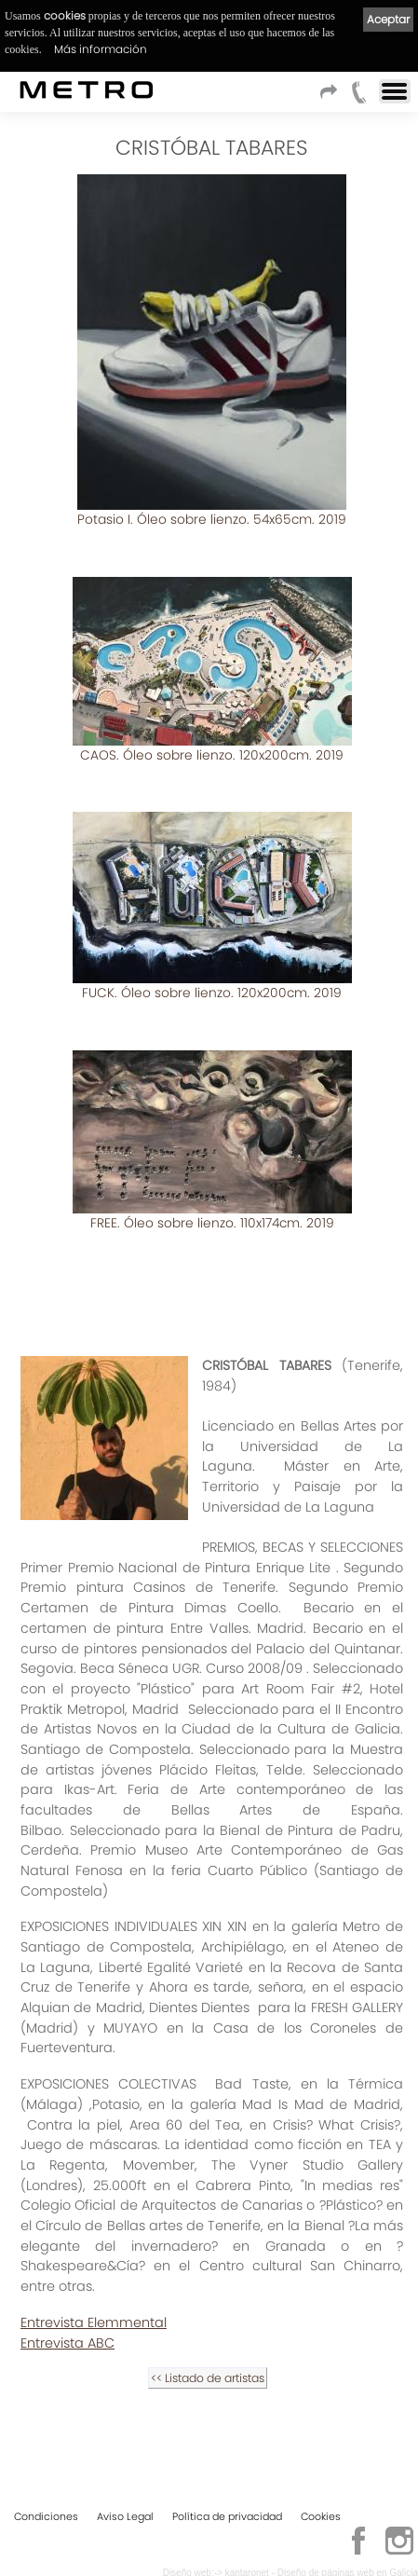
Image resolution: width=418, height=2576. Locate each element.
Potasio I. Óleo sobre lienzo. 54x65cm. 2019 (211, 519)
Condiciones (46, 2515)
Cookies (321, 2515)
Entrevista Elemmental (93, 2318)
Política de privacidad (227, 2515)
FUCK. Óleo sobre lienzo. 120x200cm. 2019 (212, 990)
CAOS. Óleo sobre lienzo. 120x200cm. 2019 (212, 754)
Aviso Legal (125, 2515)
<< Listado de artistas (207, 2374)
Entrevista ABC (67, 2339)
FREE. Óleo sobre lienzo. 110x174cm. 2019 (212, 1220)
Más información (100, 49)
